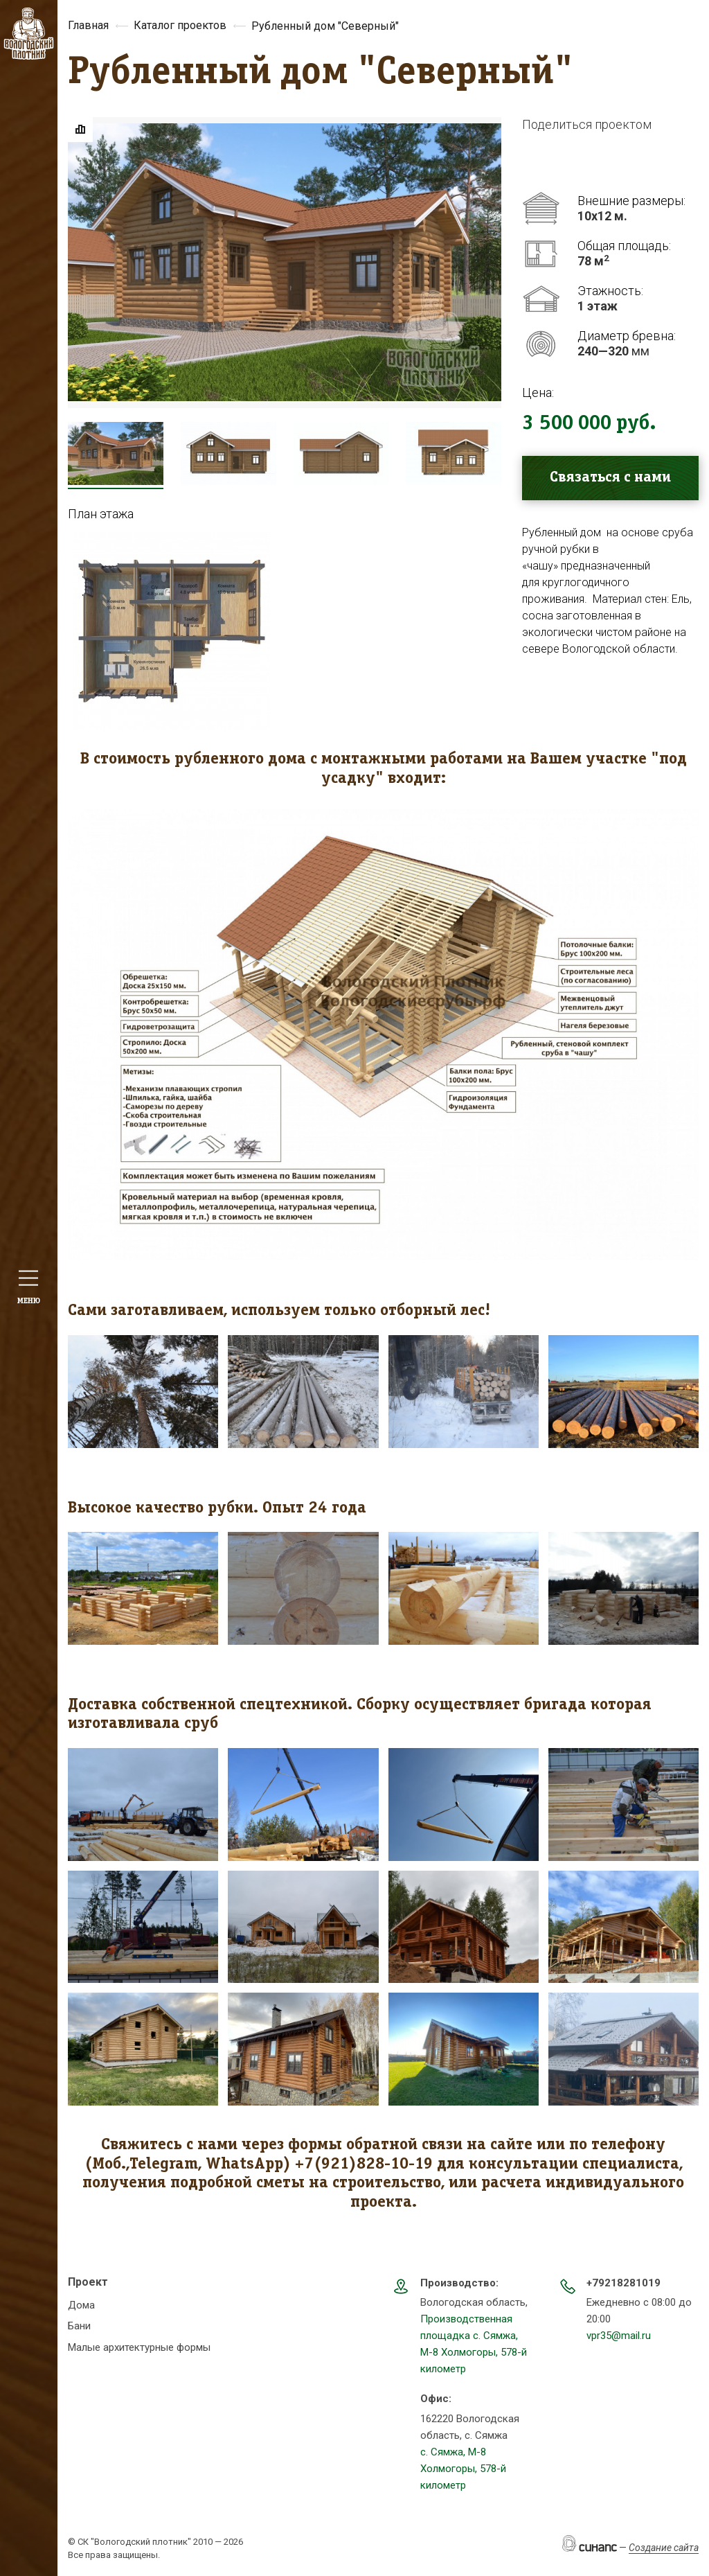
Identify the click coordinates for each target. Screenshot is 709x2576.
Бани (79, 2326)
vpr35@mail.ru (618, 2335)
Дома (81, 2305)
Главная (88, 25)
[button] (171, 631)
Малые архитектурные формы (139, 2347)
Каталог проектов (180, 25)
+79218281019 (623, 2283)
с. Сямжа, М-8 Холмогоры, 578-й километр (463, 2468)
